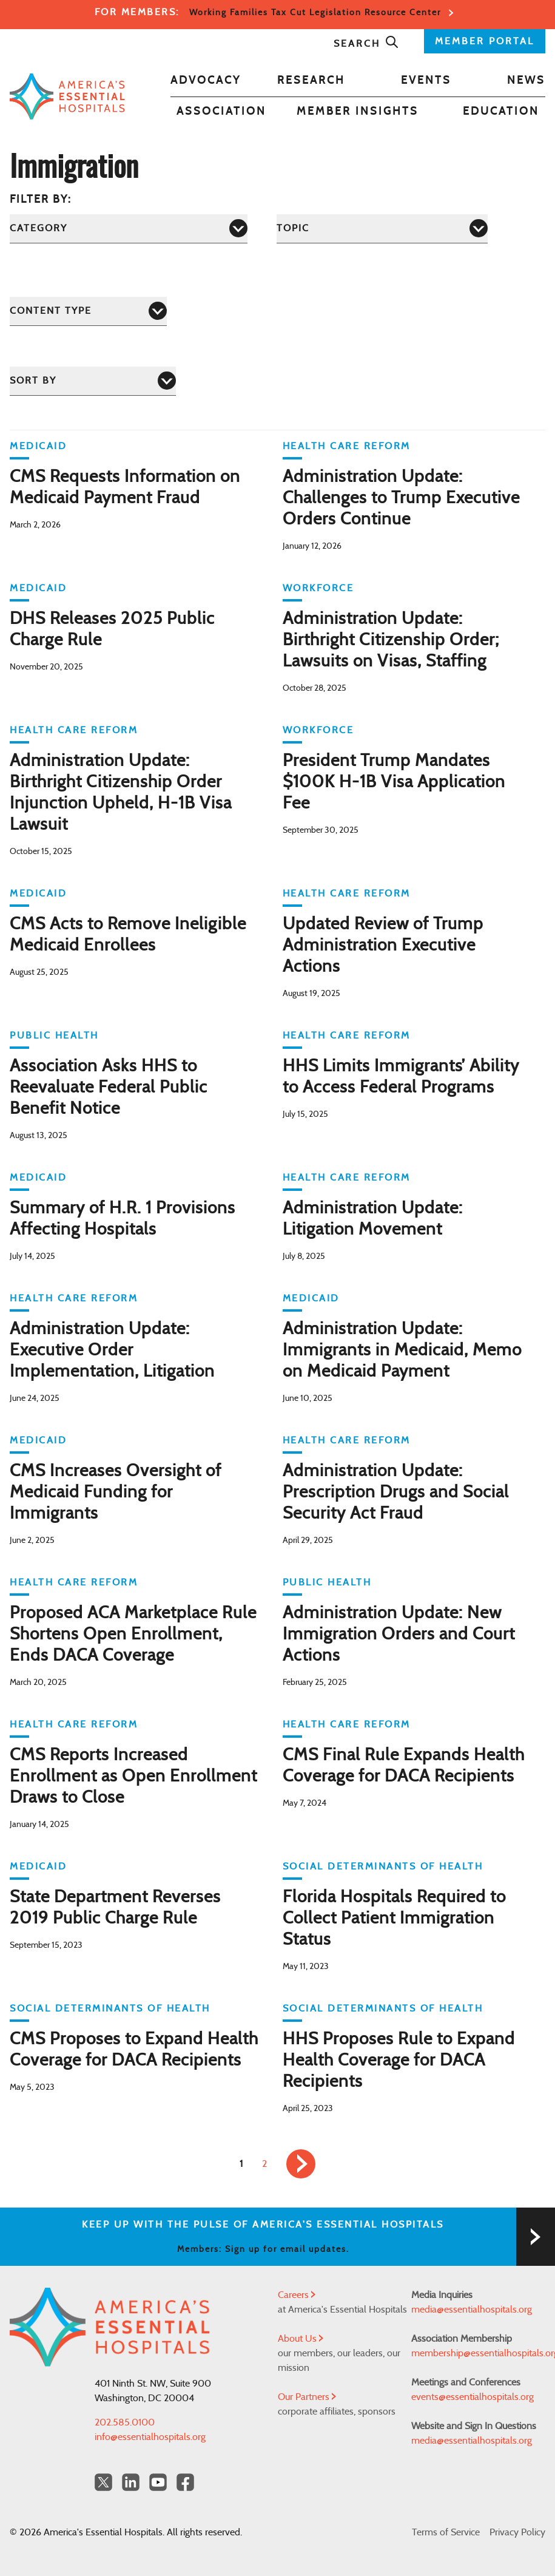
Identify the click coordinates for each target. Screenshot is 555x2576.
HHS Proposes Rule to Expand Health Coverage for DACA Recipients (399, 2060)
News (526, 80)
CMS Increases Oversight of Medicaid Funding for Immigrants (115, 1492)
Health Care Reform (347, 446)
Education (501, 111)
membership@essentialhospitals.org (478, 2353)
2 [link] (264, 2164)
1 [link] (241, 2164)
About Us (300, 2339)
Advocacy (205, 80)
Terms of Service (446, 2532)
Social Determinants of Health (383, 1866)
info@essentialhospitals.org (150, 2437)
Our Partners (307, 2397)
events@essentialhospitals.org (472, 2397)
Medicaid (38, 446)
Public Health (54, 1035)
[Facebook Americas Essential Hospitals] (185, 2482)
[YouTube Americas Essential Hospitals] (158, 2482)
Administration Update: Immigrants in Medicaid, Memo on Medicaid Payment (402, 1350)
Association (221, 111)
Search (366, 44)
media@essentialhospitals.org (471, 2309)
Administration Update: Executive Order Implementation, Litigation (112, 1350)
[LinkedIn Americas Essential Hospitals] (131, 2482)
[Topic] (382, 228)
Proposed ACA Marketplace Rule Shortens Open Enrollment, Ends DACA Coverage (133, 1634)
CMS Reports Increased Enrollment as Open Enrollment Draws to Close (133, 1776)
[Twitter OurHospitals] (103, 2482)
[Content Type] (88, 311)
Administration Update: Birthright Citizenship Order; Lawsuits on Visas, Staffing (391, 640)
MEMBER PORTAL (484, 41)
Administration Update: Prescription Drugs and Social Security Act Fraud (396, 1492)
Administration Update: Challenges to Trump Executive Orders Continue (401, 498)
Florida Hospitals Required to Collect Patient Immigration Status (394, 1918)
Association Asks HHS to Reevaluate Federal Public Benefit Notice (108, 1087)
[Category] (128, 228)
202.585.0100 (125, 2422)
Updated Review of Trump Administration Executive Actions (383, 945)
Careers (296, 2295)
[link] (300, 2163)
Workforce (318, 588)
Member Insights (358, 111)
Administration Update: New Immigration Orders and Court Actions (399, 1634)
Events (426, 80)
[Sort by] (93, 381)
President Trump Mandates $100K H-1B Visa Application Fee (394, 782)
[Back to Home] (67, 96)
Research (311, 80)
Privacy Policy (517, 2532)
